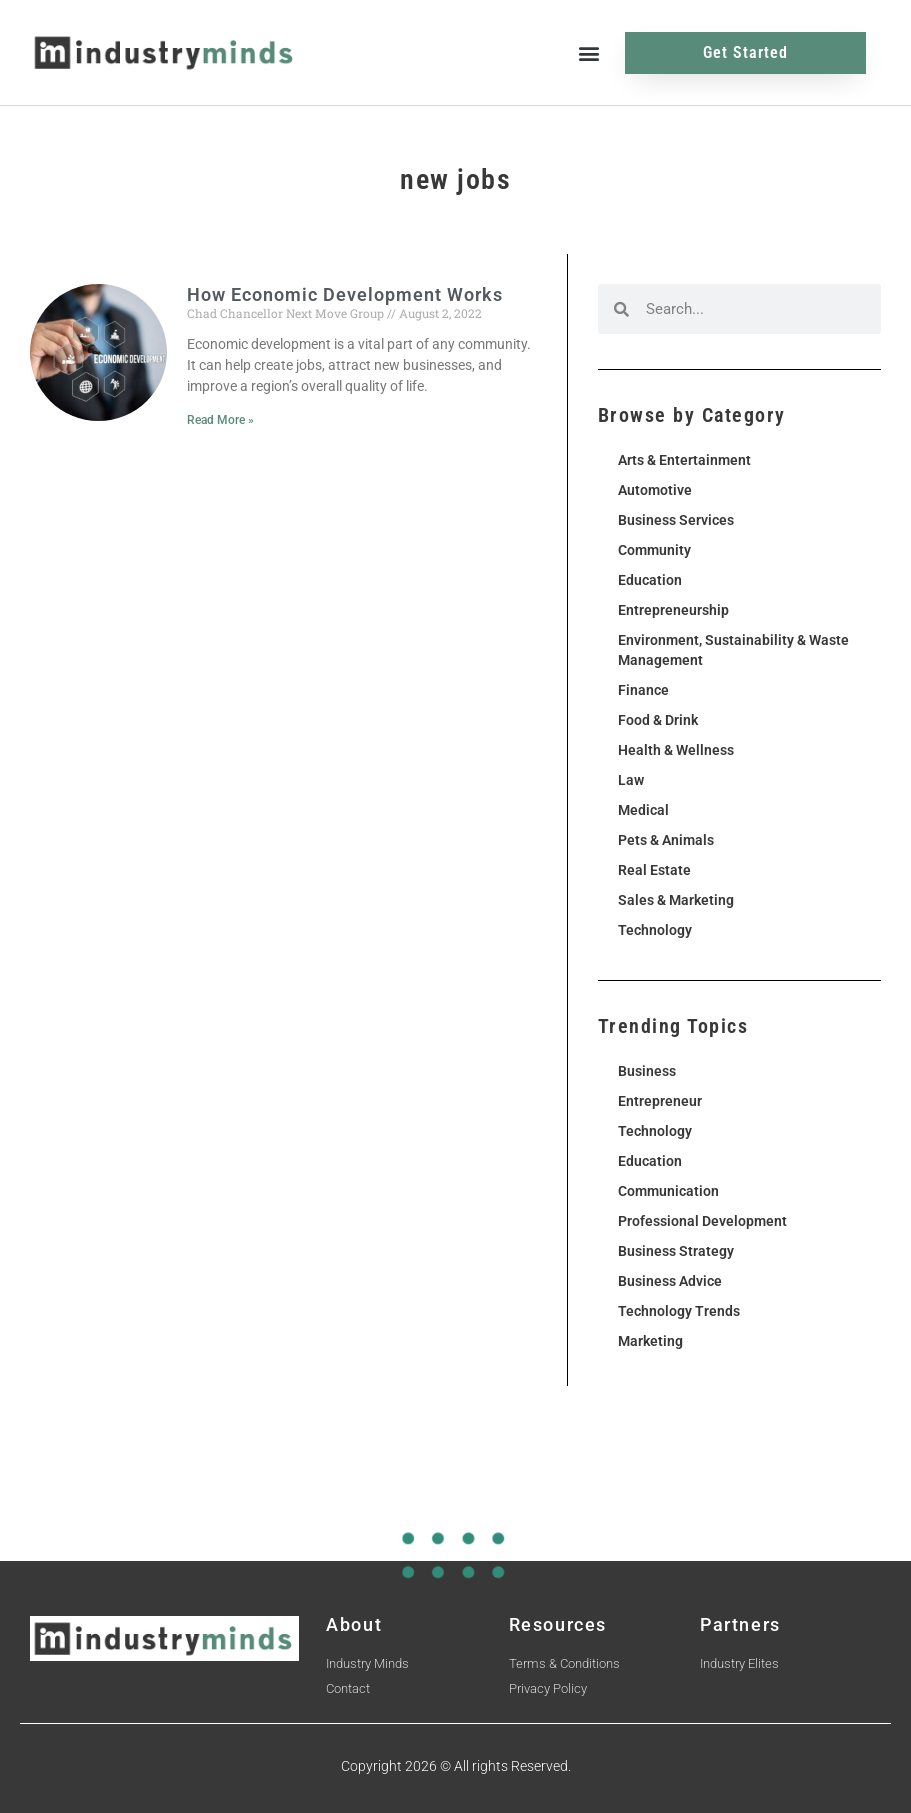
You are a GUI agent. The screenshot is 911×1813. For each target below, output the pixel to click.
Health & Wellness (676, 750)
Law (631, 780)
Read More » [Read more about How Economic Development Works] (220, 420)
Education (650, 580)
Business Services (676, 520)
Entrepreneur (660, 1101)
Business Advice (670, 1281)
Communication (668, 1191)
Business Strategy (676, 1251)
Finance (643, 690)
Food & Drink (658, 720)
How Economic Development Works (345, 294)
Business (647, 1071)
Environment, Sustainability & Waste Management (733, 650)
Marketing (650, 1341)
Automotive (655, 490)
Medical (643, 810)
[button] (588, 52)
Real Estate (654, 870)
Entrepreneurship (673, 610)
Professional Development (702, 1221)
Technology (655, 930)
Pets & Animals (666, 840)
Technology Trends (679, 1311)
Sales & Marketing (676, 900)
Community (654, 550)
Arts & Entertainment (684, 460)
